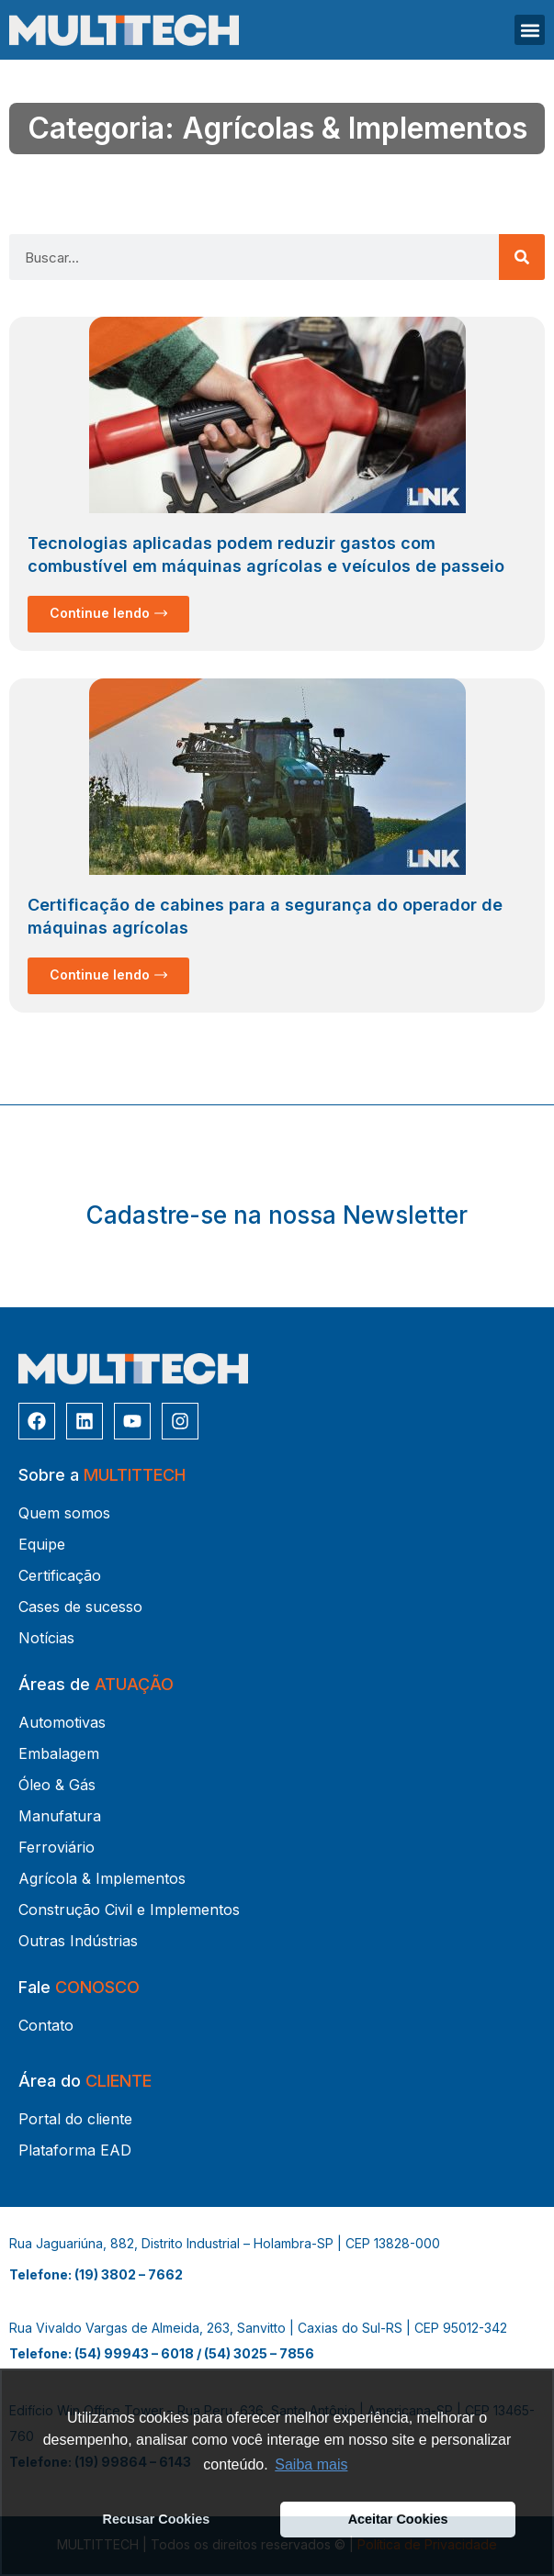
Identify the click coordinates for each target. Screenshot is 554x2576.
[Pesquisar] (522, 257)
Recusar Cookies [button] (156, 2519)
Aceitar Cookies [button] (398, 2519)
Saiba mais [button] (311, 2464)
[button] (529, 30)
